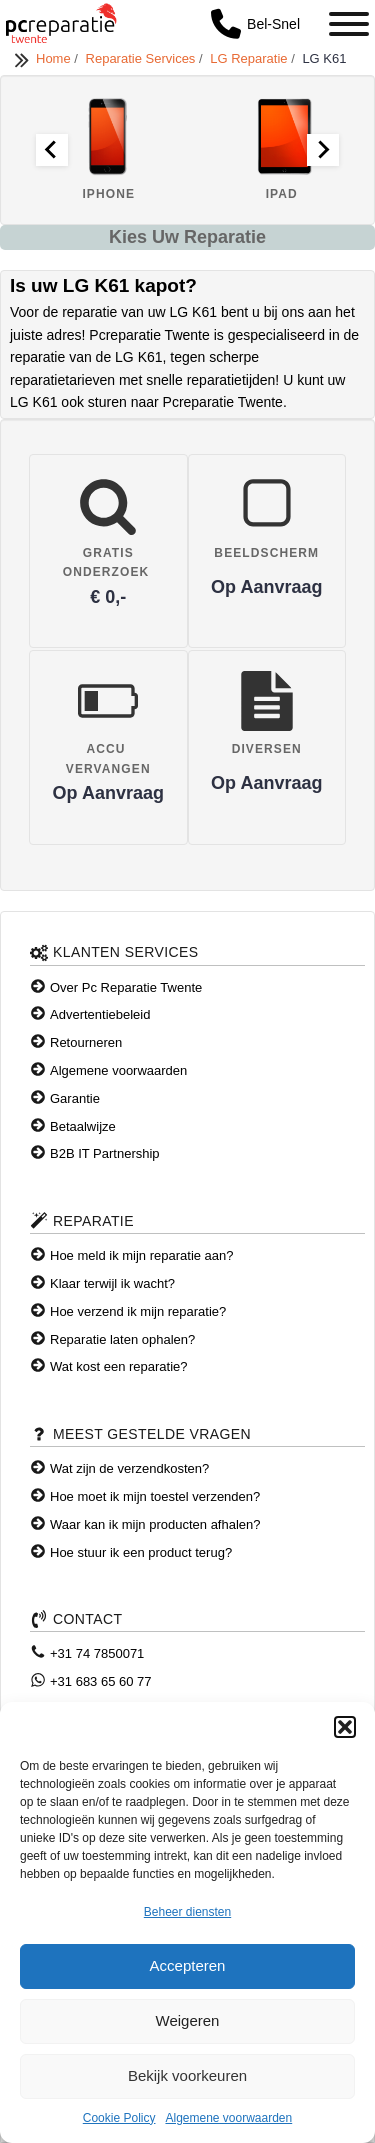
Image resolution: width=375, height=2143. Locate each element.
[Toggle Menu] (349, 24)
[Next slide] (323, 150)
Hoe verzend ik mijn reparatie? (138, 1311)
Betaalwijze (83, 1126)
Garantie (75, 1098)
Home (55, 58)
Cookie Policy (119, 2118)
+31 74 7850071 (97, 1653)
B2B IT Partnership (105, 1153)
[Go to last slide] (52, 150)
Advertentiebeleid (100, 1014)
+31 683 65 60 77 (101, 1681)
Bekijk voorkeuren (187, 2075)
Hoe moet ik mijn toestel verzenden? (155, 1496)
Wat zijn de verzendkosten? (129, 1468)
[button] (345, 1727)
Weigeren (188, 2020)
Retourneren (86, 1042)
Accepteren (188, 1965)
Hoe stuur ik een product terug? (141, 1552)
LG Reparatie (250, 58)
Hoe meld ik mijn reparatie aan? (142, 1255)
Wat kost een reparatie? (119, 1366)
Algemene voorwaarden (228, 2118)
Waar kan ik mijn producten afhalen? (155, 1524)
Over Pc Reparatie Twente (126, 987)
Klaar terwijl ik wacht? (112, 1283)
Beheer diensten (187, 1912)
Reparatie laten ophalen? (122, 1339)
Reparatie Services (142, 58)
